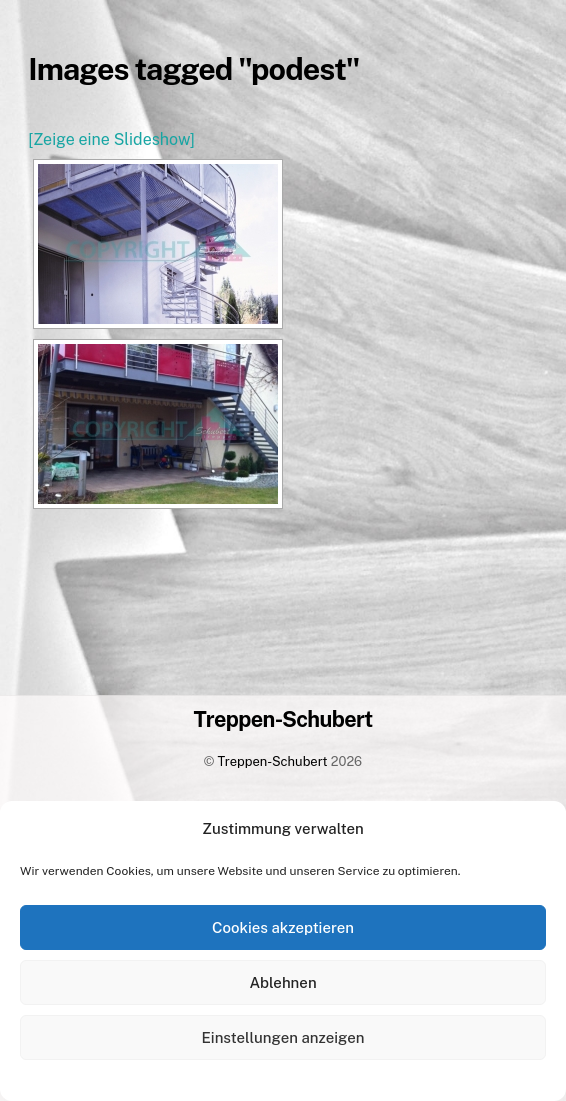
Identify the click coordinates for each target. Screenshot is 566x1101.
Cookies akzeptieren (283, 927)
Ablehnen (282, 982)
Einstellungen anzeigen (283, 1037)
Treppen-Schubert (273, 761)
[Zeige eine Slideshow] (111, 139)
